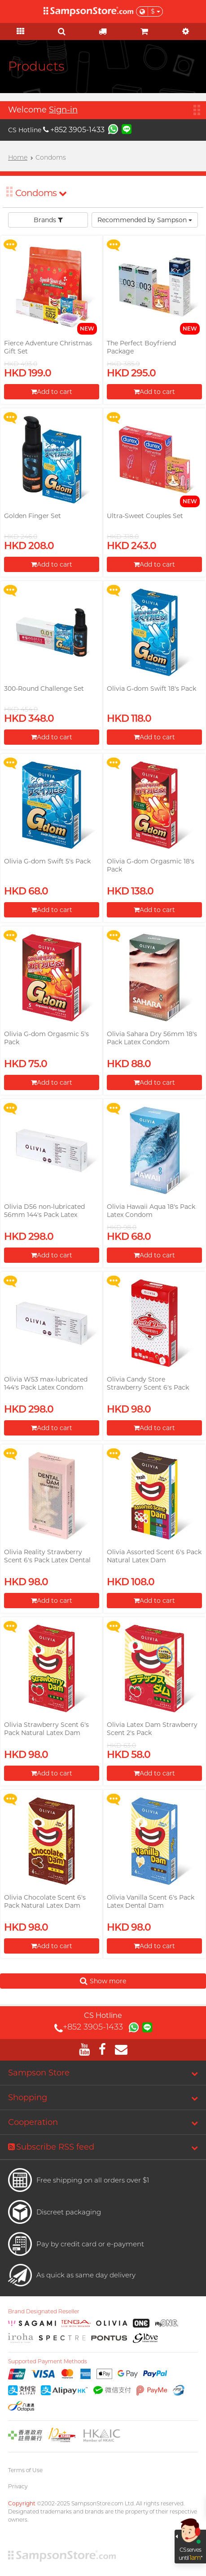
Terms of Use (25, 2470)
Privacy (17, 2486)
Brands (48, 220)
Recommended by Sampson (144, 220)
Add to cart (51, 392)
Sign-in (63, 110)
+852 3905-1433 (74, 129)
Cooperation (33, 2122)
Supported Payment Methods (47, 2361)
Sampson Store (39, 2073)
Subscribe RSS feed (51, 2147)
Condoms (40, 193)
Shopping (27, 2097)
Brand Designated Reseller (43, 2311)
